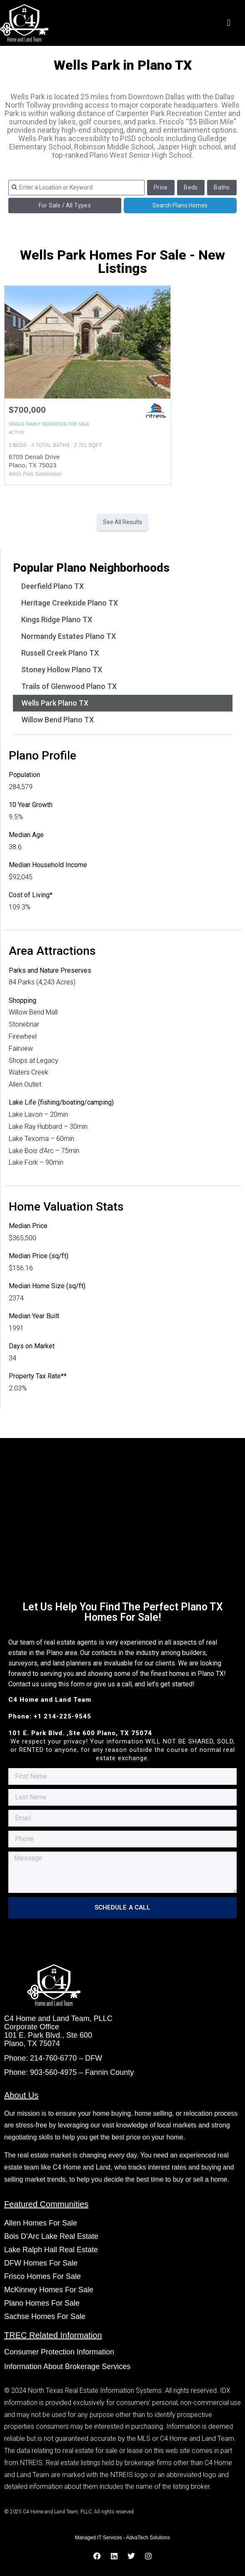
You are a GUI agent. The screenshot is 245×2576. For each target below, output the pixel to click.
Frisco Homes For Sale (42, 2276)
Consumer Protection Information (60, 2352)
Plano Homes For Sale (42, 2303)
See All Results (122, 522)
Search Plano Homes (180, 205)
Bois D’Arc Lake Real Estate (51, 2236)
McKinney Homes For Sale (48, 2290)
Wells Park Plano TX (54, 703)
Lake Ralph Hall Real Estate (51, 2249)
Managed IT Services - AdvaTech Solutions (122, 2538)
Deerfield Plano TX (52, 586)
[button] (229, 23)
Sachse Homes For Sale (44, 2316)
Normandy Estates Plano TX (68, 636)
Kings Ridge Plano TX (56, 619)
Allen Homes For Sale (40, 2223)
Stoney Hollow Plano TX (61, 669)
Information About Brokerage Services (67, 2366)
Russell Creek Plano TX (60, 652)
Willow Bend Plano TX (57, 719)
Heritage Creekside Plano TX (69, 602)
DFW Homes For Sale (41, 2263)
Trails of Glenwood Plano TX (69, 686)
